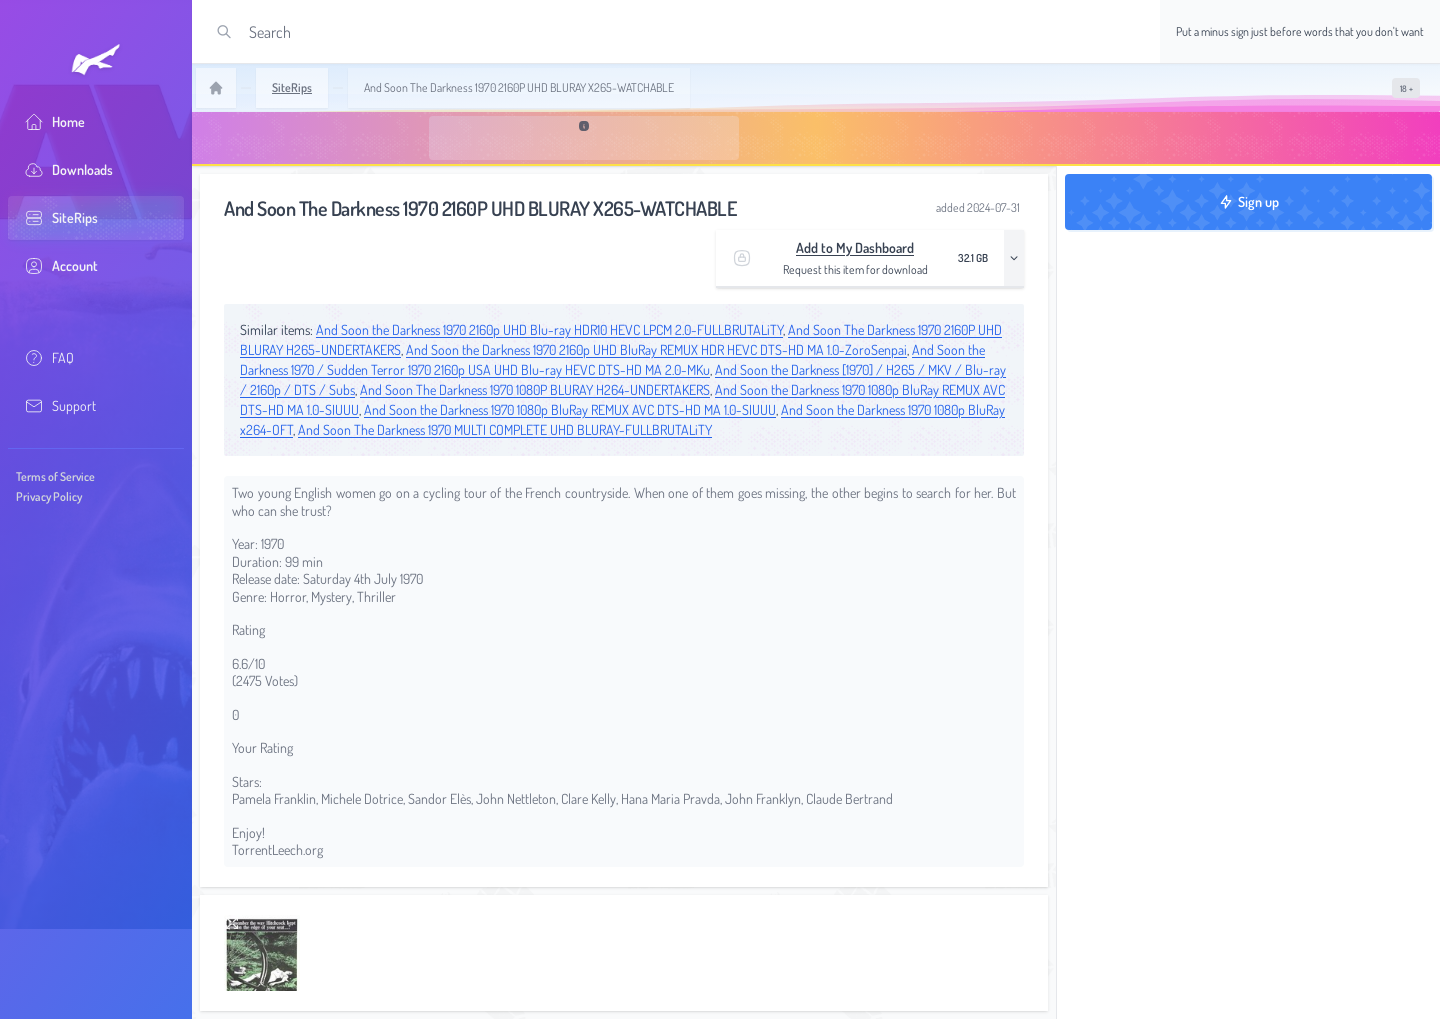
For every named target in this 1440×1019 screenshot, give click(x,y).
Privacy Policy (49, 496)
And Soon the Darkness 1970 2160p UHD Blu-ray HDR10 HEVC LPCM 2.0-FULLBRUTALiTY (549, 329)
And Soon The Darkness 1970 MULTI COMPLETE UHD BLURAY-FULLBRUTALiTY (505, 429)
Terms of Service (55, 476)
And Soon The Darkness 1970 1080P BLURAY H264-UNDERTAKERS (535, 389)
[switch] (1406, 88)
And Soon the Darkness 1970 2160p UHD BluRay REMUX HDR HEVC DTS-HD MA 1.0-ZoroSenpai (656, 349)
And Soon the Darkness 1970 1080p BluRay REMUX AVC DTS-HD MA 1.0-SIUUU (570, 409)
